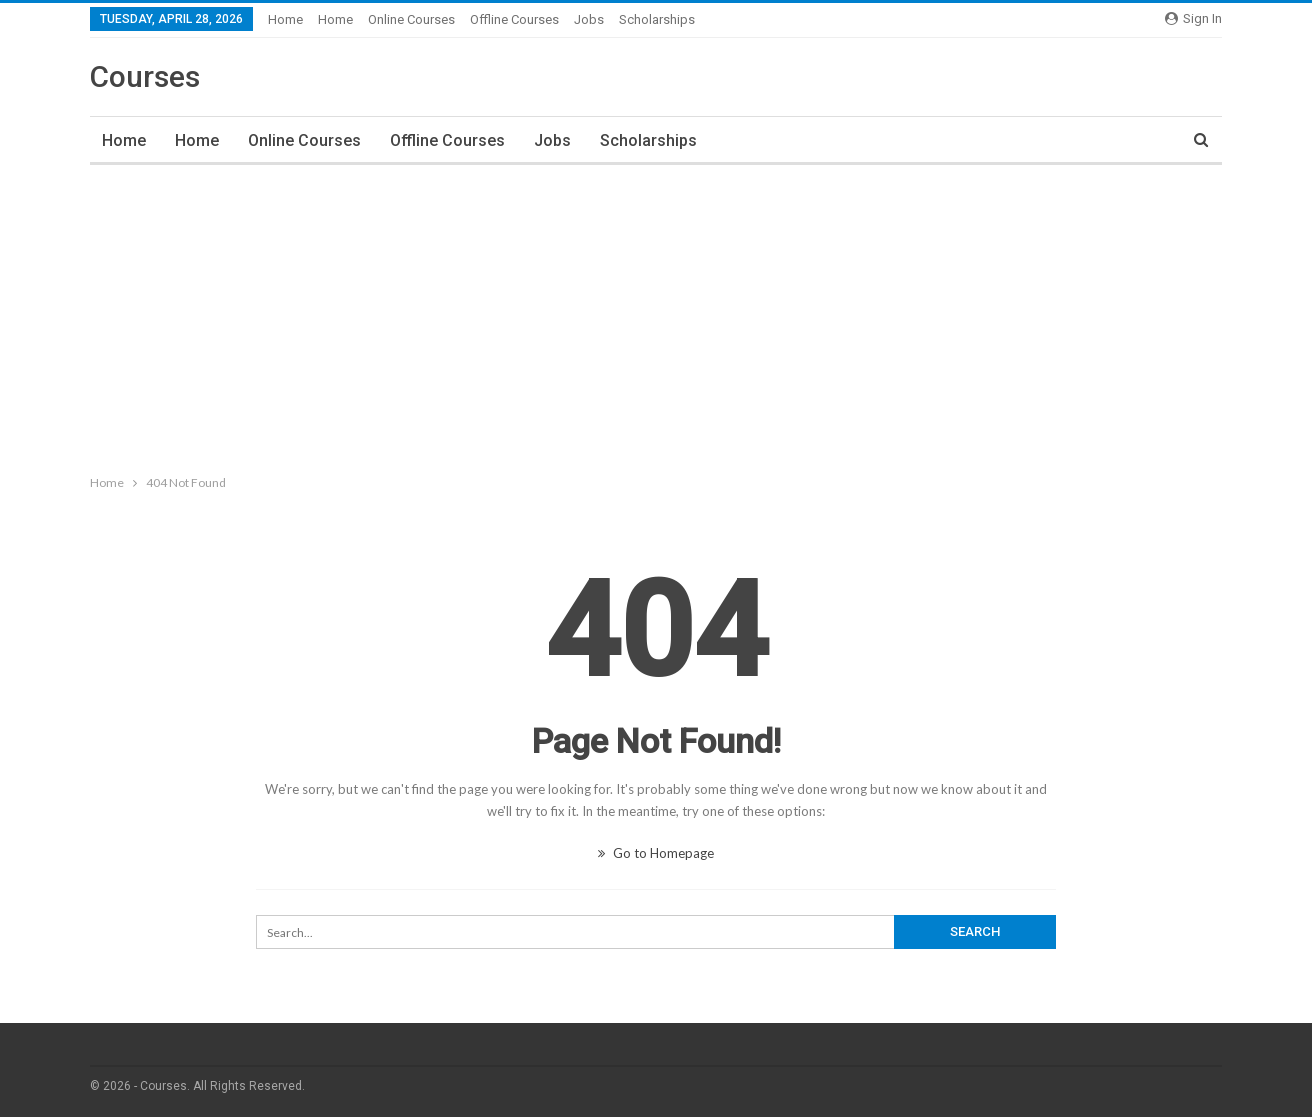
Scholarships (657, 19)
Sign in (1193, 18)
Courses (145, 76)
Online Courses (411, 19)
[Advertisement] (656, 315)
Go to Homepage (656, 853)
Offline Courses (514, 19)
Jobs (589, 19)
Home (285, 19)
